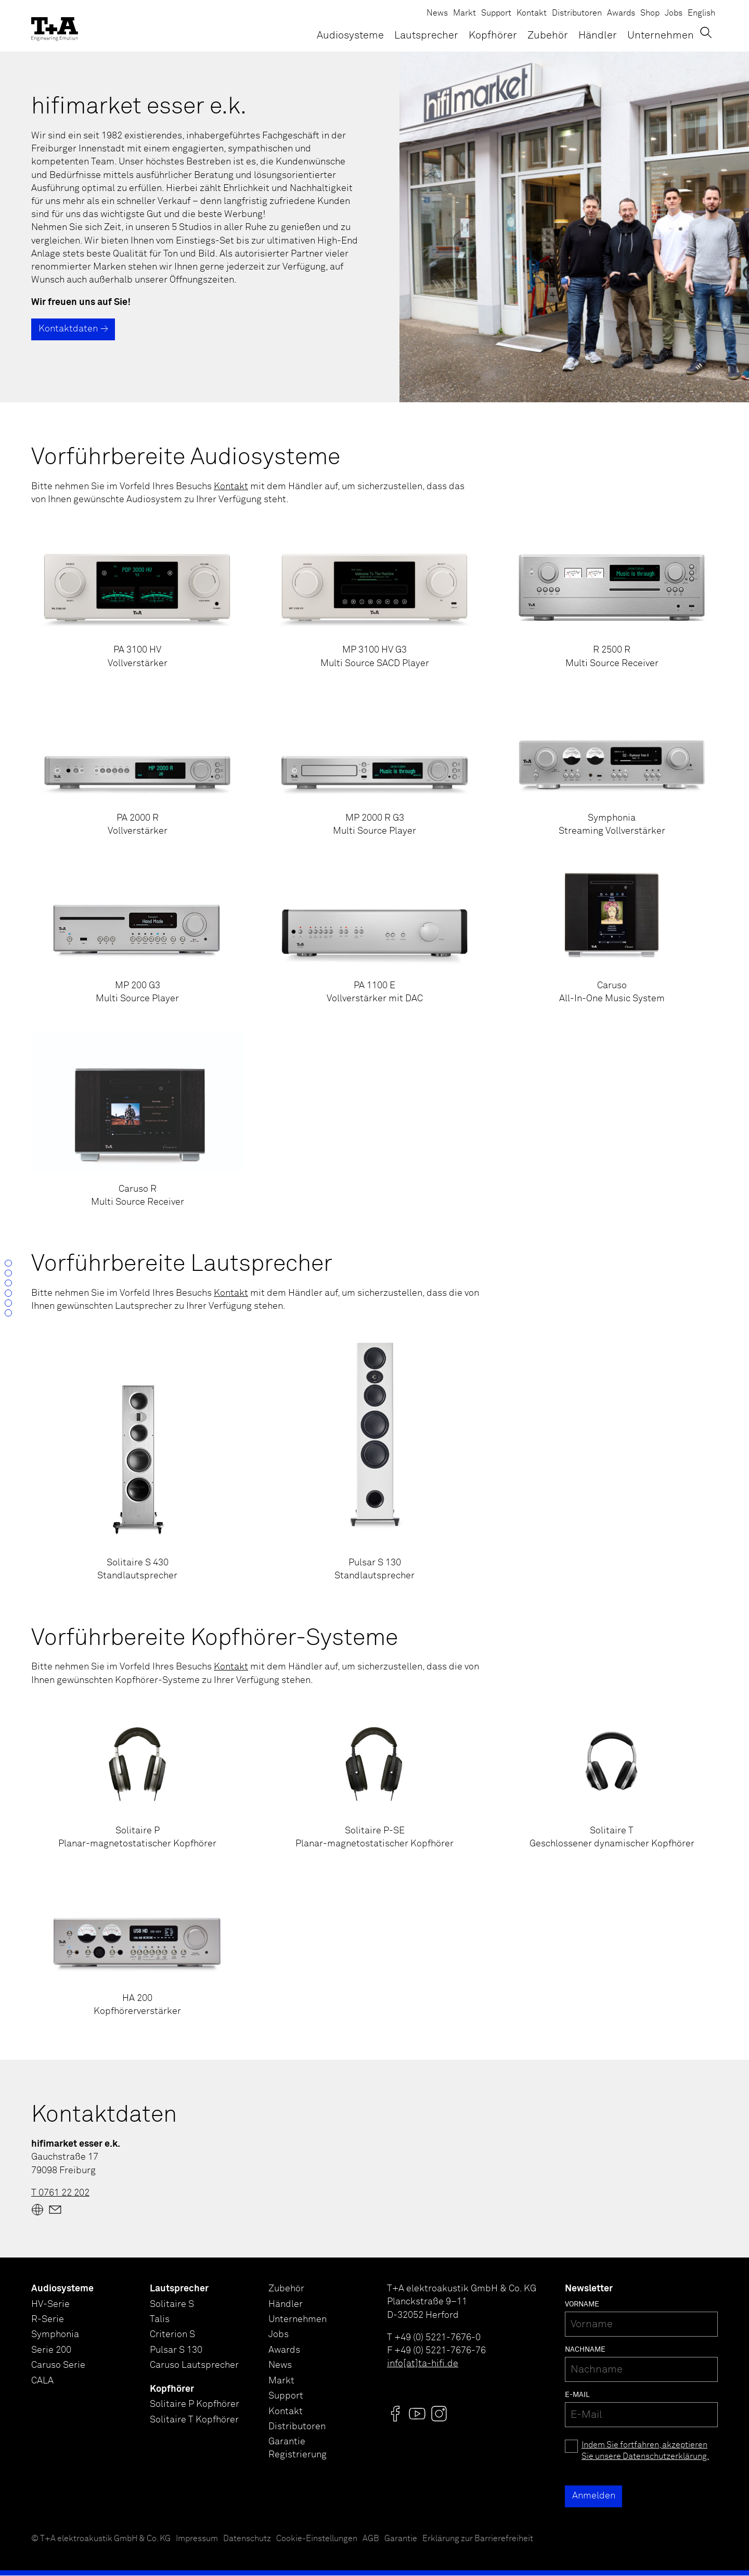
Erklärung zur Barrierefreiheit (477, 2539)
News (437, 13)
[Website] (37, 2210)
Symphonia (55, 2336)
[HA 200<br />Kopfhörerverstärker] (137, 1947)
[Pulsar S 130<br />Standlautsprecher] (374, 1458)
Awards (621, 13)
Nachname (585, 2350)
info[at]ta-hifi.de (422, 2364)
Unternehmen (660, 36)
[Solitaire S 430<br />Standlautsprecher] (137, 1458)
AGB (371, 2539)
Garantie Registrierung (297, 2452)
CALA (42, 2383)
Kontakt (531, 13)
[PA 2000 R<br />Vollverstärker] (137, 767)
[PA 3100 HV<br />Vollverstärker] (137, 599)
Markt (464, 13)
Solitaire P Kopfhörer (194, 2407)
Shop (650, 13)
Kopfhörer (493, 36)
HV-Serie (50, 2305)
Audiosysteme (350, 36)
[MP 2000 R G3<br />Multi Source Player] (374, 767)
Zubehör (547, 36)
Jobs (673, 13)
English (701, 13)
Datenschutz (247, 2539)
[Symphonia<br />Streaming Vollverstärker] (612, 767)
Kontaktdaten (68, 329)
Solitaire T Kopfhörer (194, 2422)
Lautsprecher (426, 36)
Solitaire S (172, 2305)
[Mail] (55, 2210)
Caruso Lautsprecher (194, 2367)
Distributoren (577, 13)
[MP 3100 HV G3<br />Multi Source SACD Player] (374, 599)
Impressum (197, 2539)
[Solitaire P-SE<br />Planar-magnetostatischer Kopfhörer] (374, 1779)
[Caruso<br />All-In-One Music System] (612, 934)
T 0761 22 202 (60, 2193)
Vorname (582, 2305)
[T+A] (54, 26)
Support (496, 13)
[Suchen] (711, 35)
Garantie (400, 2539)
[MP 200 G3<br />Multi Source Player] (137, 934)
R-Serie (47, 2320)
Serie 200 (51, 2351)
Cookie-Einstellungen (316, 2539)
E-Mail (577, 2395)
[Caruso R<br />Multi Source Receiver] (137, 1120)
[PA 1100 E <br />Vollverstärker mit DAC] (374, 934)
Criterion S (172, 2336)
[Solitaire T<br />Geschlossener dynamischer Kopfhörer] (612, 1779)
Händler (597, 36)
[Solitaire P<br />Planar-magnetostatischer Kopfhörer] (137, 1779)
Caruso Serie (58, 2367)
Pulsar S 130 (176, 2351)
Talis (160, 2320)
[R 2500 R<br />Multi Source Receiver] (612, 599)
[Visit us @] (395, 2414)
